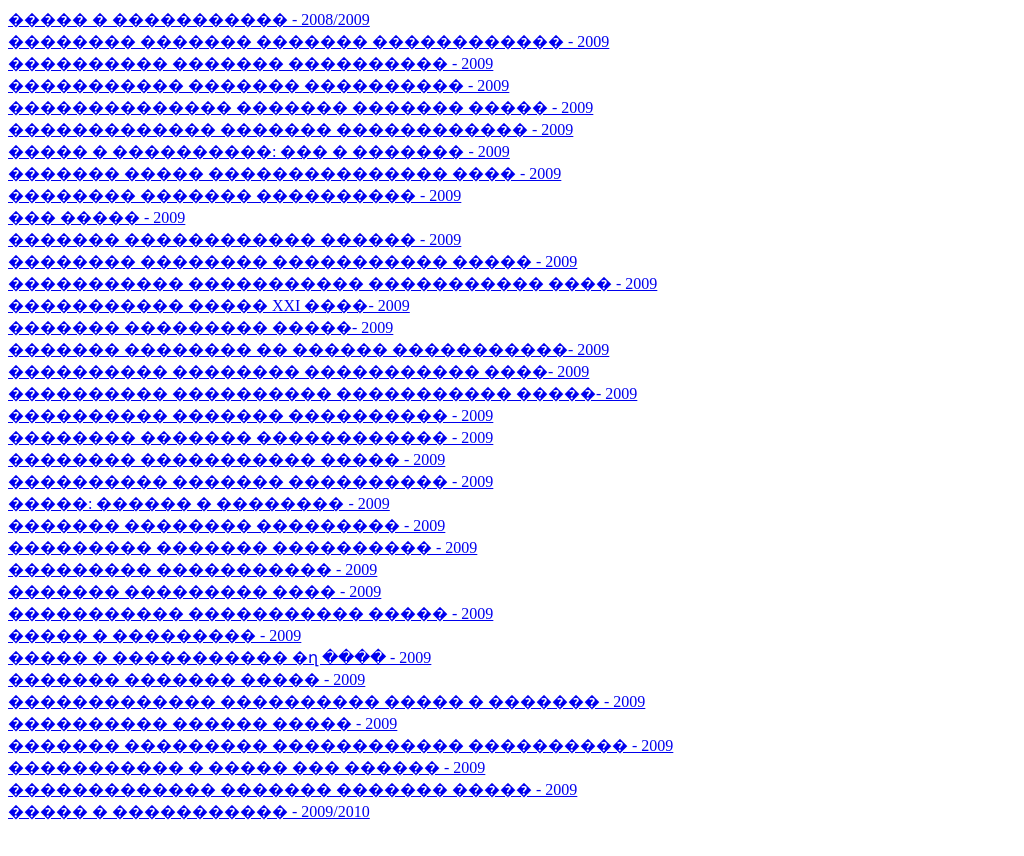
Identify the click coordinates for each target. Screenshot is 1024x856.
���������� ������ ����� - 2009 (202, 723)
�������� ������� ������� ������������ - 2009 (308, 41)
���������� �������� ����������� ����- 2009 (298, 371)
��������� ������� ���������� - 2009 (242, 547)
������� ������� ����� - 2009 (186, 679)
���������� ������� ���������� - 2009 (250, 63)
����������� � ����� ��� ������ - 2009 (246, 767)
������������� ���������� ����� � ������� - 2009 (326, 701)
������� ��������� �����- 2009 (200, 327)
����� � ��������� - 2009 (154, 635)
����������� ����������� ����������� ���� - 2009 (332, 283)
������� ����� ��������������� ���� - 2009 (284, 173)
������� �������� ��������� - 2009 (226, 525)
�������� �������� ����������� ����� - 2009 (292, 261)
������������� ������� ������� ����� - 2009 (292, 789)
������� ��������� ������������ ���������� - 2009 (340, 745)
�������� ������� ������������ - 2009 (250, 437)
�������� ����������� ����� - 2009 (226, 459)
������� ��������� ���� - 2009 (194, 591)
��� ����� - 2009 (96, 217)
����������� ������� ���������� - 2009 (258, 85)
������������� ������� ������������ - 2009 (290, 129)
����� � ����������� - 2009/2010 (189, 811)
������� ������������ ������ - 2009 (234, 239)
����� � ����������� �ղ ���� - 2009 (219, 657)
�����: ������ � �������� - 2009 (199, 503)
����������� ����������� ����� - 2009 (250, 613)
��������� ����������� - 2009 (192, 569)
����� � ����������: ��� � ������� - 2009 (259, 151)
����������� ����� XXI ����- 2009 (209, 305)
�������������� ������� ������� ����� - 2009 (300, 107)
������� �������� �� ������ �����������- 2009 (308, 349)
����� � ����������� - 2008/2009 (189, 19)
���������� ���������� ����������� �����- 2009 (322, 393)
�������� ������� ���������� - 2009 (234, 195)
